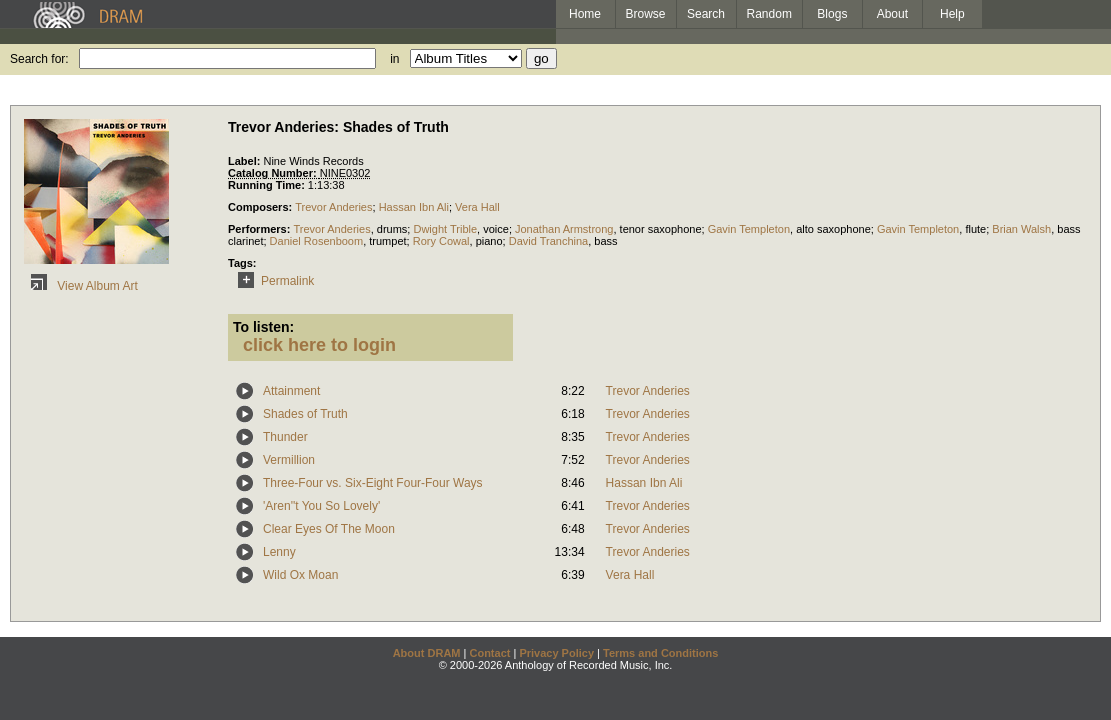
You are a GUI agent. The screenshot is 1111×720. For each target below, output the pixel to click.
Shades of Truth (305, 414)
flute (975, 229)
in (394, 59)
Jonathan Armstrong (564, 229)
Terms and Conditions (660, 653)
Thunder (285, 437)
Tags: (242, 263)
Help (952, 14)
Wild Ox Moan (300, 575)
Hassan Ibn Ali (414, 207)
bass (605, 241)
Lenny (279, 552)
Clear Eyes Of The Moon (329, 529)
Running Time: (268, 185)
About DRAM (427, 653)
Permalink (272, 281)
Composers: (261, 207)
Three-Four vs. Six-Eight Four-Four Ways (373, 483)
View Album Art (81, 286)
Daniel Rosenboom (317, 241)
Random (769, 14)
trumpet (387, 241)
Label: (245, 161)
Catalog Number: (274, 173)
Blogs (832, 14)
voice (496, 229)
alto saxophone (833, 229)
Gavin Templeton (749, 229)
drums (392, 229)
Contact (489, 653)
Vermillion (289, 460)
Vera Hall (477, 207)
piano (489, 241)
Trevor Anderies (333, 207)
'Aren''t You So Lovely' (321, 506)
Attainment (291, 391)
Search (706, 14)
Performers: (260, 229)
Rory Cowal (441, 241)
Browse (646, 14)
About (892, 14)
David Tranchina (549, 241)
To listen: (263, 327)
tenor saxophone (661, 229)
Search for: (39, 59)
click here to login (319, 345)
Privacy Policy (556, 653)
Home (585, 14)
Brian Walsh (1021, 229)
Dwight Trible (445, 229)
